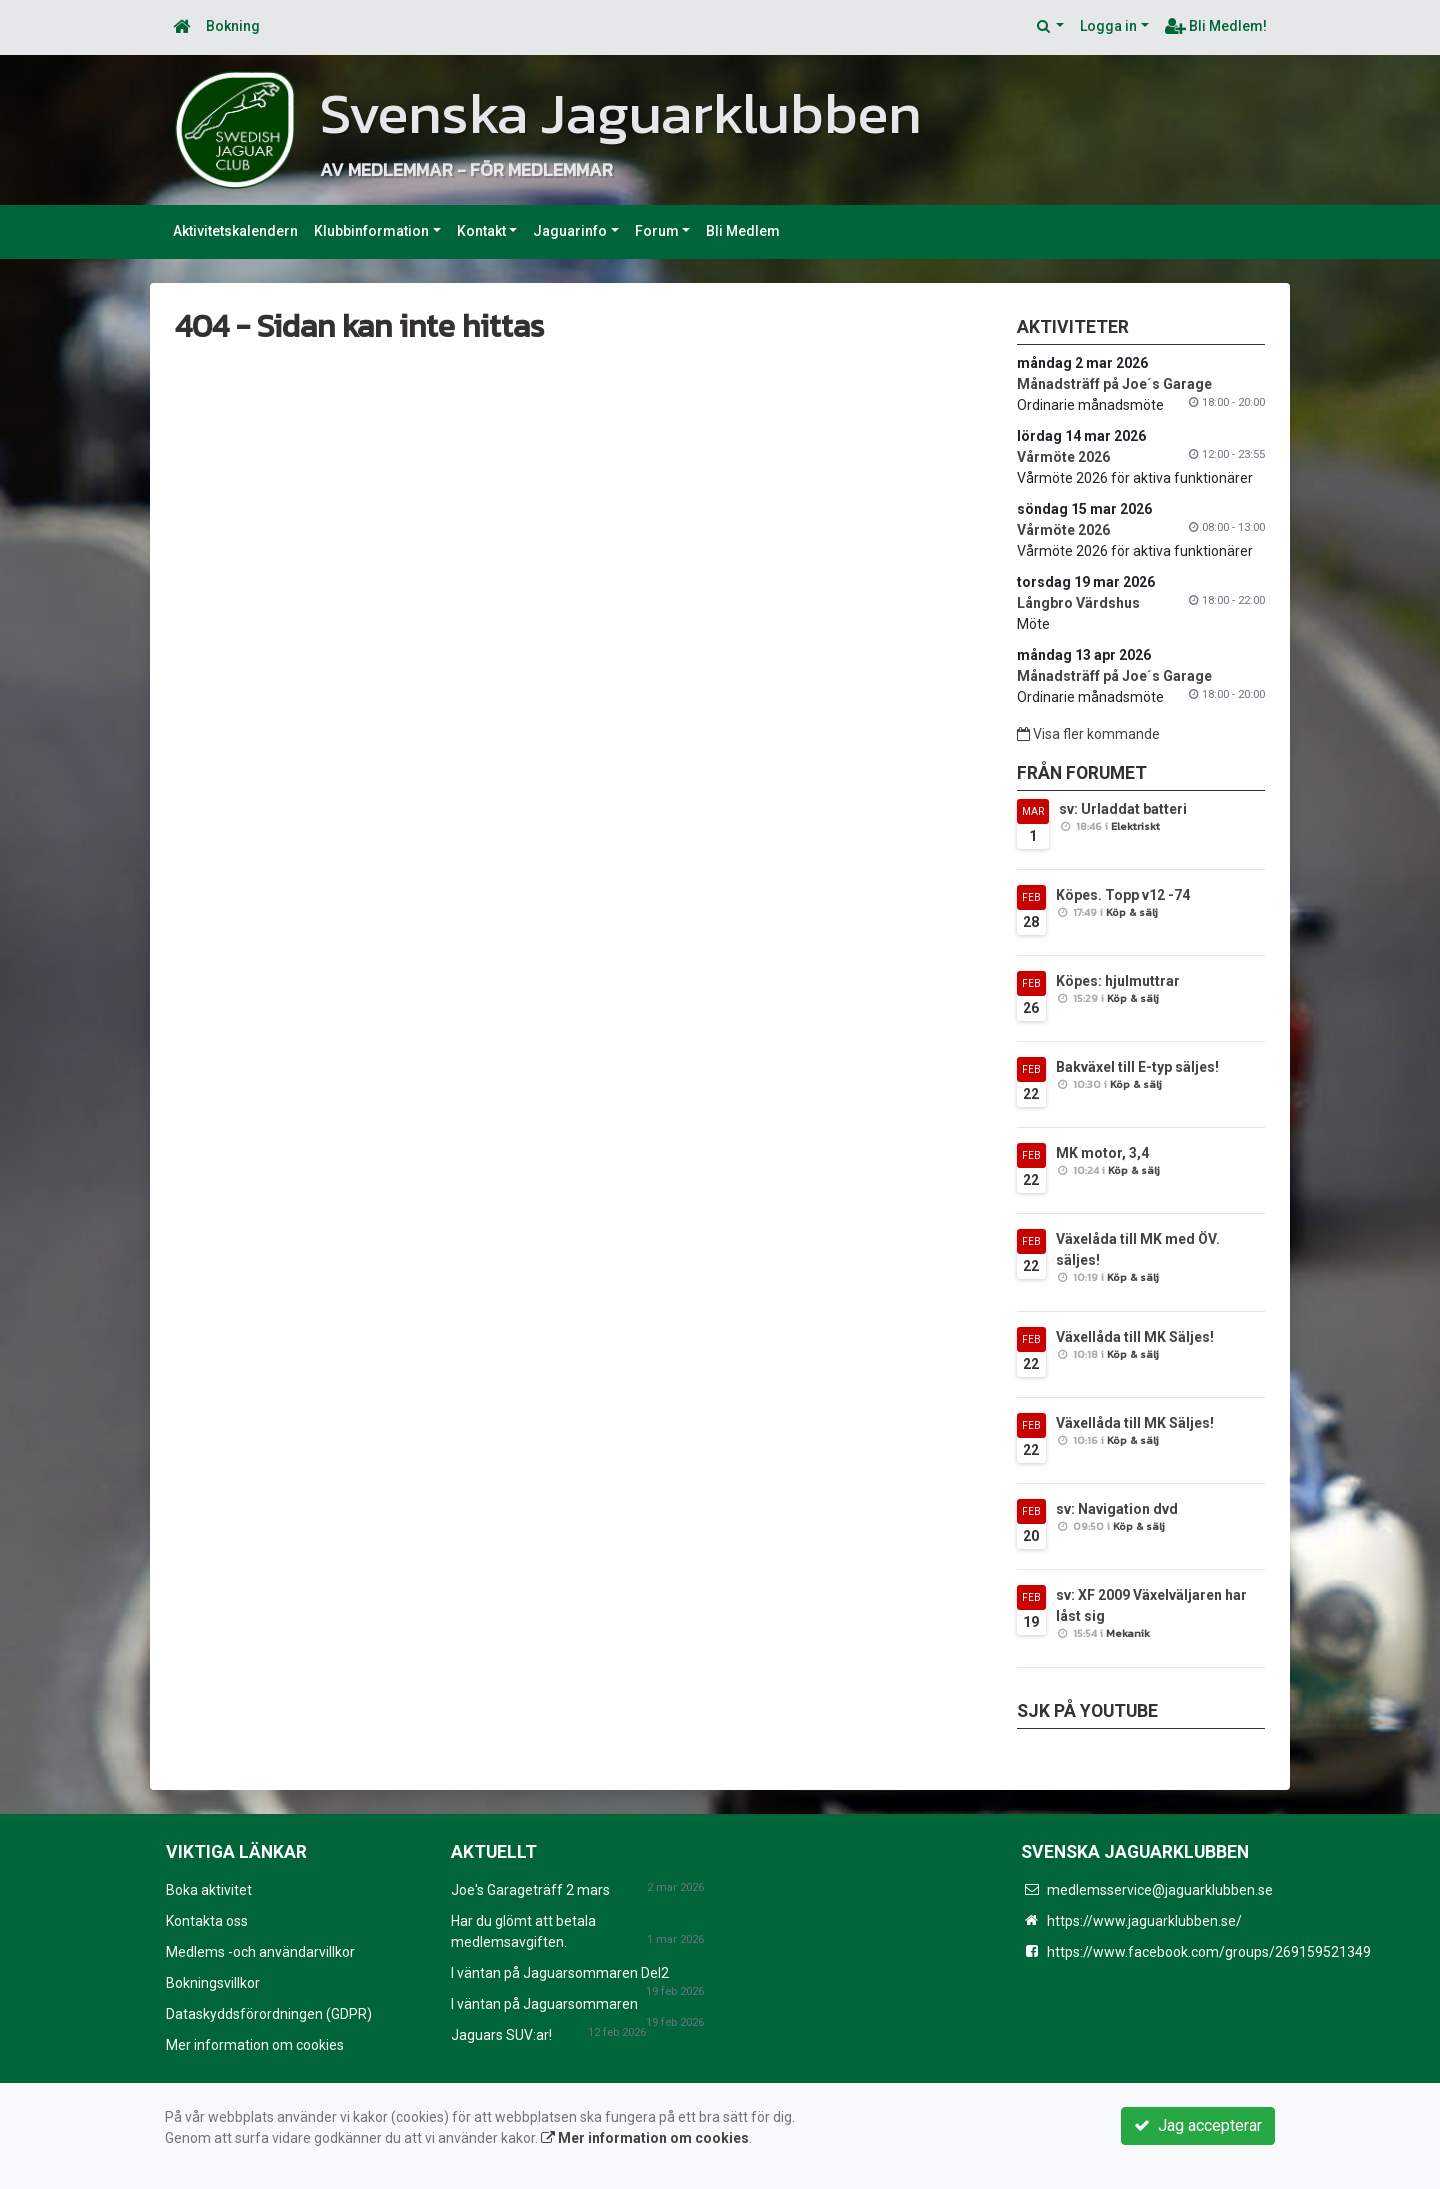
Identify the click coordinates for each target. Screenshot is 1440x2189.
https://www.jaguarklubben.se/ (1144, 1921)
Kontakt (481, 231)
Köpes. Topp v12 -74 (1123, 895)
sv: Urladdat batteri (1123, 809)
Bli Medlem (743, 231)
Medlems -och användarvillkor (260, 1952)
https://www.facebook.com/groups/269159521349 (1209, 1952)
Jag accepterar (1198, 2125)
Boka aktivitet (209, 1890)
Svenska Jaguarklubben (621, 113)
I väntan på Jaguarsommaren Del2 (560, 1973)
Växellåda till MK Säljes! (1135, 1337)
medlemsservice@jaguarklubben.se (1160, 1890)
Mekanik (1128, 1633)
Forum (657, 231)
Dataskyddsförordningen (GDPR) (269, 2014)
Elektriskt (1135, 826)
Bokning (233, 26)
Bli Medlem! (1216, 26)
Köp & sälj (1132, 912)
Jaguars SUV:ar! (501, 2035)
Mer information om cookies (255, 2045)
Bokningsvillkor (213, 1983)
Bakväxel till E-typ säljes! (1137, 1067)
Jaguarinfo (570, 231)
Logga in (1108, 26)
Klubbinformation (371, 231)
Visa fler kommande (1088, 734)
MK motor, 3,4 (1102, 1153)
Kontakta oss (207, 1921)
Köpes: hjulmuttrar (1118, 981)
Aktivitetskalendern (235, 231)
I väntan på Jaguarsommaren (544, 2004)
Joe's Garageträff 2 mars (530, 1890)
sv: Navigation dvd (1117, 1509)
